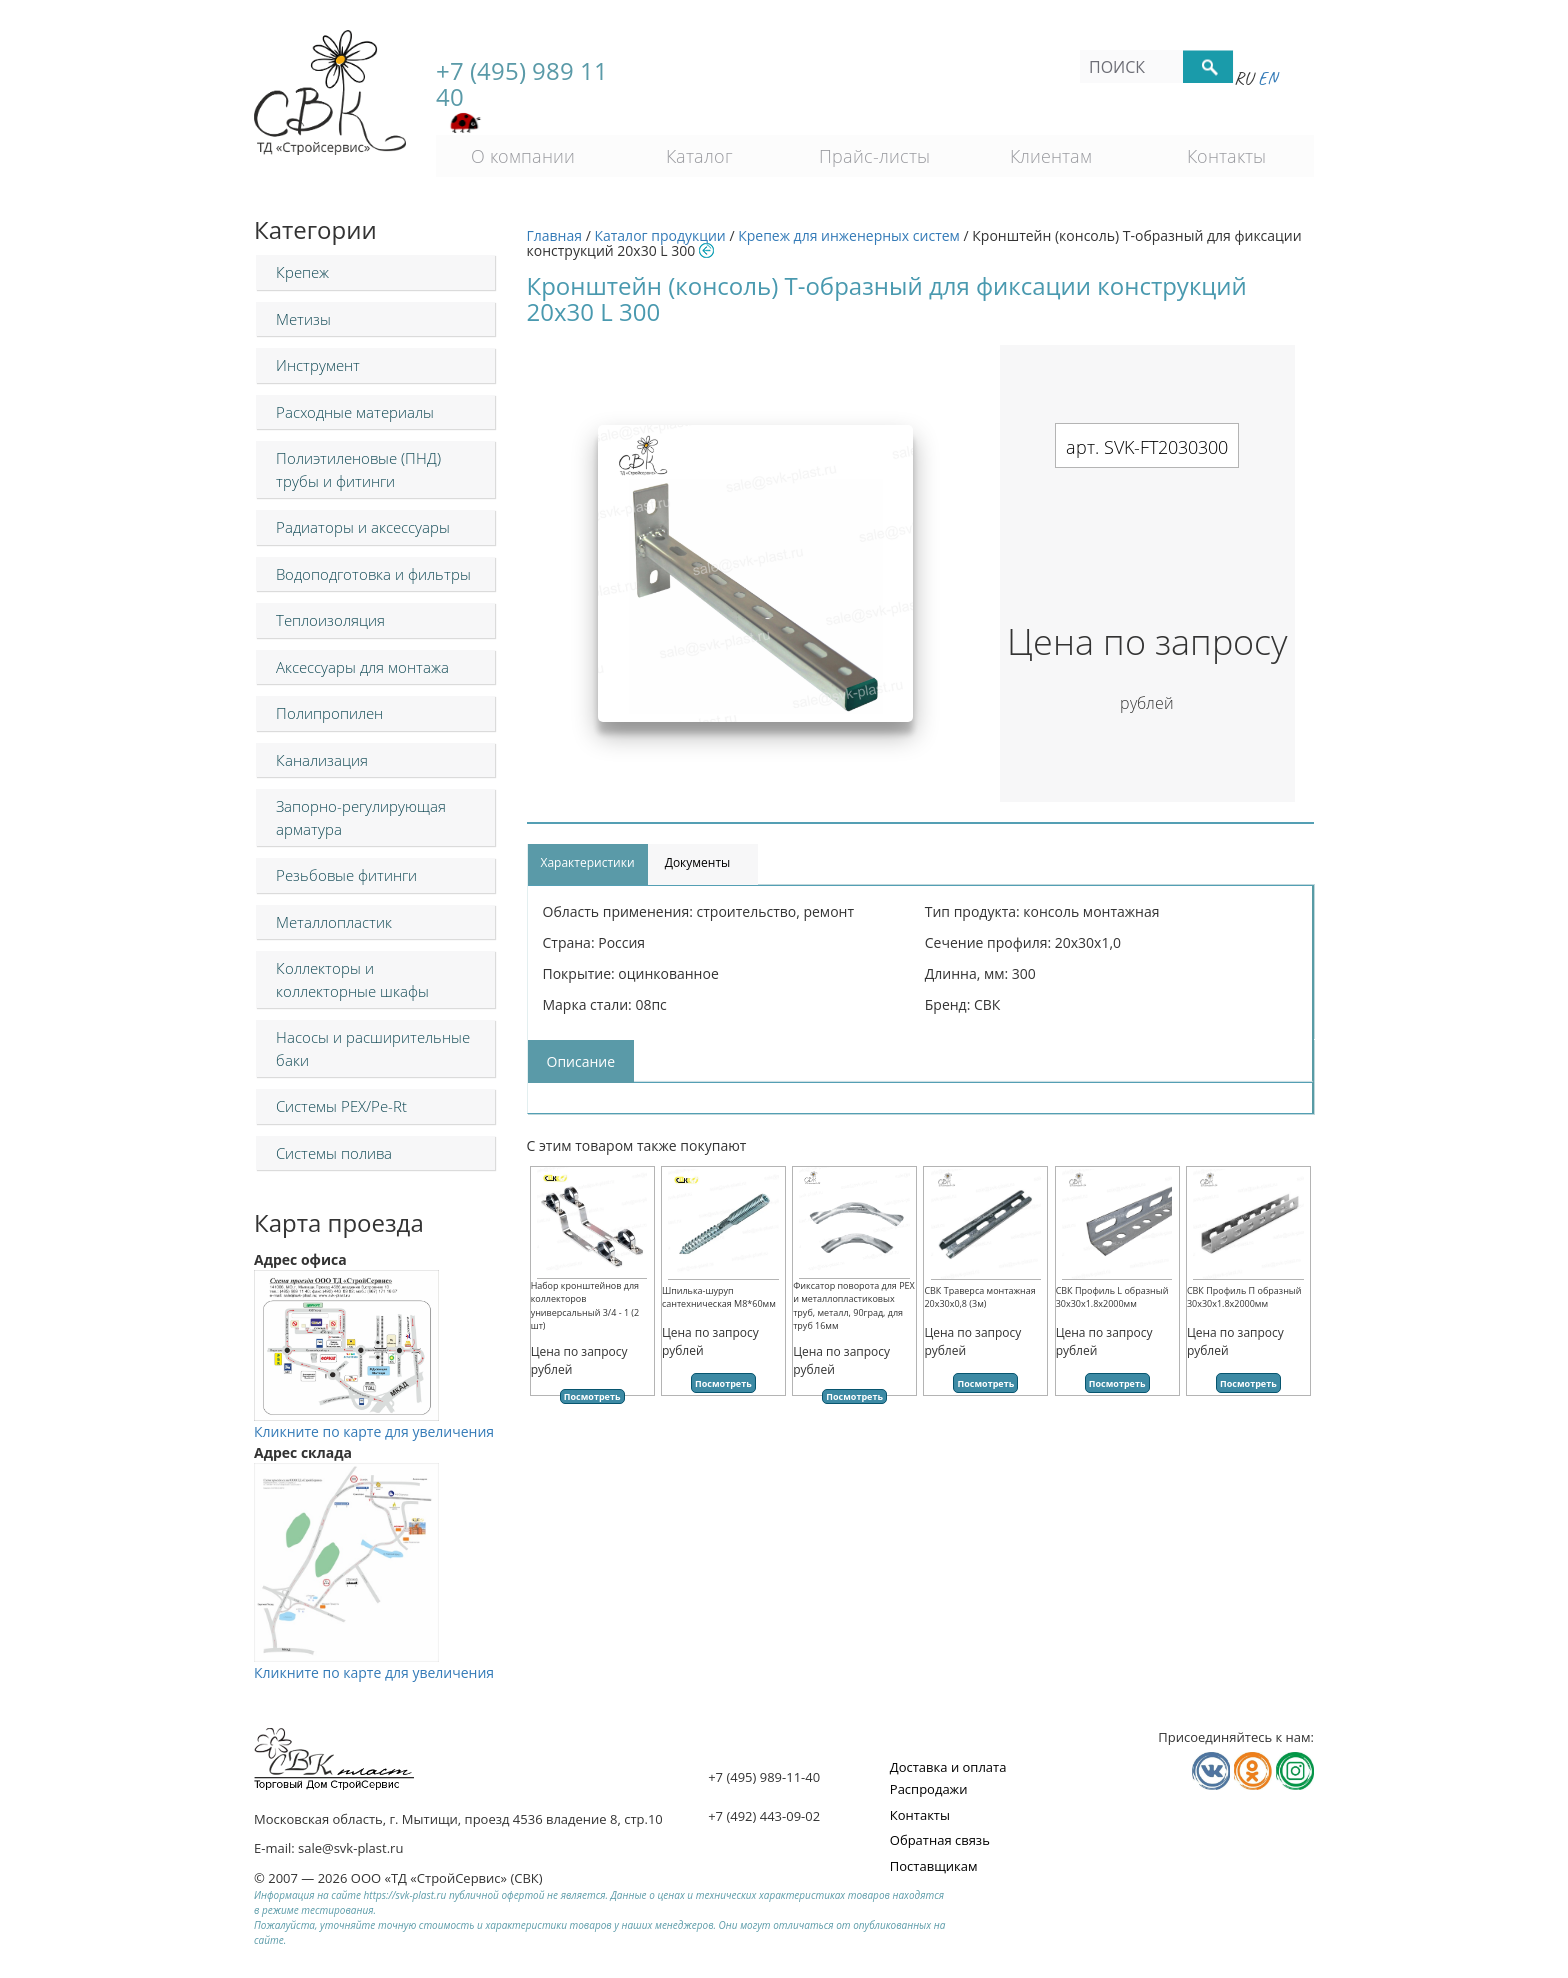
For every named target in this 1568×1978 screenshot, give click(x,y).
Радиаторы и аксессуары (363, 527)
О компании (523, 156)
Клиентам (1051, 156)
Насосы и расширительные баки (373, 1048)
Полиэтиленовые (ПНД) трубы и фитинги (358, 469)
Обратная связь (940, 1840)
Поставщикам (934, 1866)
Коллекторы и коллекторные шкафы (352, 979)
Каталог (699, 156)
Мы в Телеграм (1295, 1771)
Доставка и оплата (948, 1767)
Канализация (322, 760)
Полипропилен (329, 713)
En (1267, 78)
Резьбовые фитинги (346, 875)
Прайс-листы (874, 156)
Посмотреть (592, 1396)
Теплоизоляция (330, 620)
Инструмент (318, 365)
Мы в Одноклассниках (1253, 1771)
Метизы (303, 319)
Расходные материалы (355, 412)
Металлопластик (334, 922)
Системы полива (334, 1153)
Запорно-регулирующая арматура (361, 817)
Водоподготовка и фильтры (373, 574)
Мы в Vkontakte (1211, 1771)
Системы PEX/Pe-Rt (341, 1106)
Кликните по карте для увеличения (374, 1421)
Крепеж (302, 272)
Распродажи (929, 1789)
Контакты (1226, 156)
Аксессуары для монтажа (362, 667)
